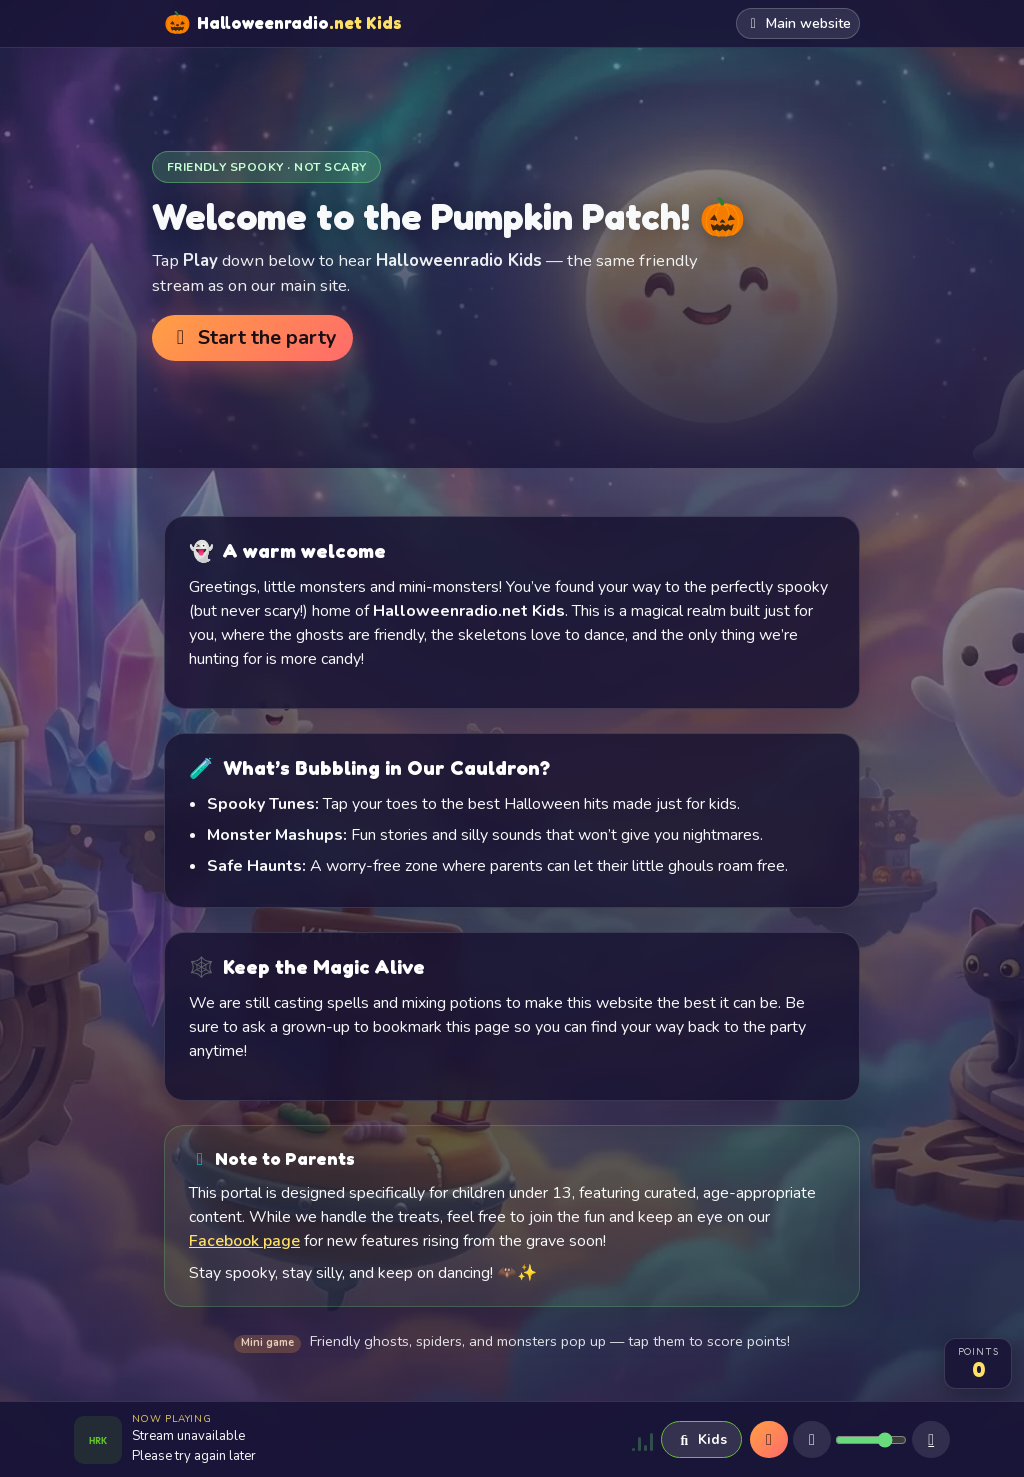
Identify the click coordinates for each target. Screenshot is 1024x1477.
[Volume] (871, 1440)
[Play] (769, 1440)
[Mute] (812, 1440)
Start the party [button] (252, 337)
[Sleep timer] (931, 1440)
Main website (798, 23)
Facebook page (244, 1241)
